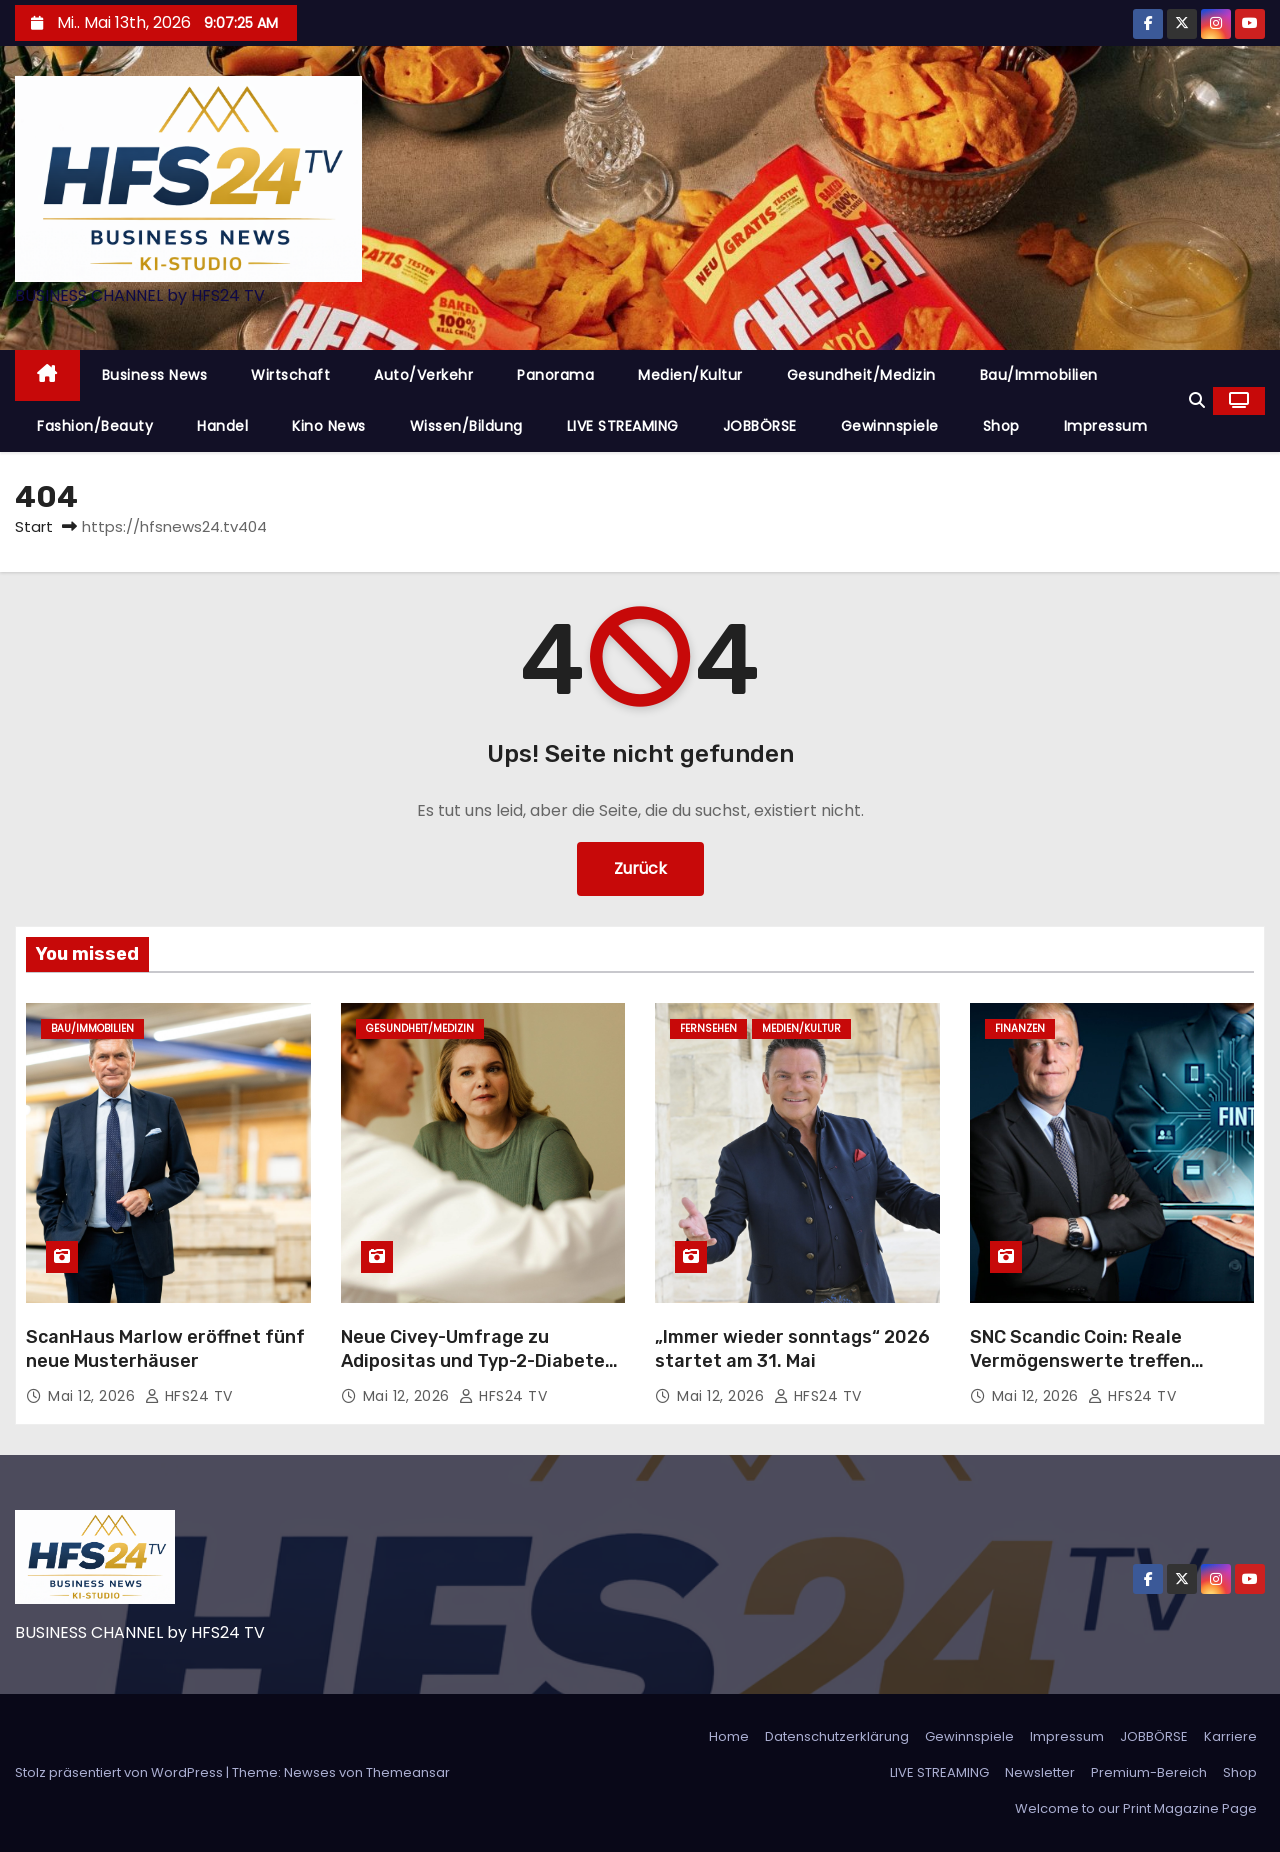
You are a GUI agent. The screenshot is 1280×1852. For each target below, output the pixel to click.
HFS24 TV (189, 1396)
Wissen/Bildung (466, 426)
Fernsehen (708, 1028)
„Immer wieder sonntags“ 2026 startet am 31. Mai (792, 1349)
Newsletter (1040, 1772)
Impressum (1106, 426)
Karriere (1230, 1736)
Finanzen (1020, 1028)
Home (729, 1736)
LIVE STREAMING (623, 426)
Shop (1001, 426)
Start (34, 526)
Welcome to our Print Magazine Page (1136, 1808)
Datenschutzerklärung (837, 1736)
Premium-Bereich (1149, 1772)
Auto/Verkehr (423, 375)
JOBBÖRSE (760, 426)
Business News (155, 375)
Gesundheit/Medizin (861, 375)
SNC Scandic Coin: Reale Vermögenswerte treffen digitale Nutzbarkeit (1080, 1361)
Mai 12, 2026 (94, 1396)
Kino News (329, 426)
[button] (1197, 400)
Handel (222, 426)
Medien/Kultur (690, 375)
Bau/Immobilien (1039, 375)
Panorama (555, 375)
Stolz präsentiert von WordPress (120, 1772)
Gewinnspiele (890, 426)
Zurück (640, 868)
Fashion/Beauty (95, 426)
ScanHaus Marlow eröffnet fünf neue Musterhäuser (165, 1349)
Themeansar (408, 1772)
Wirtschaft (290, 375)
